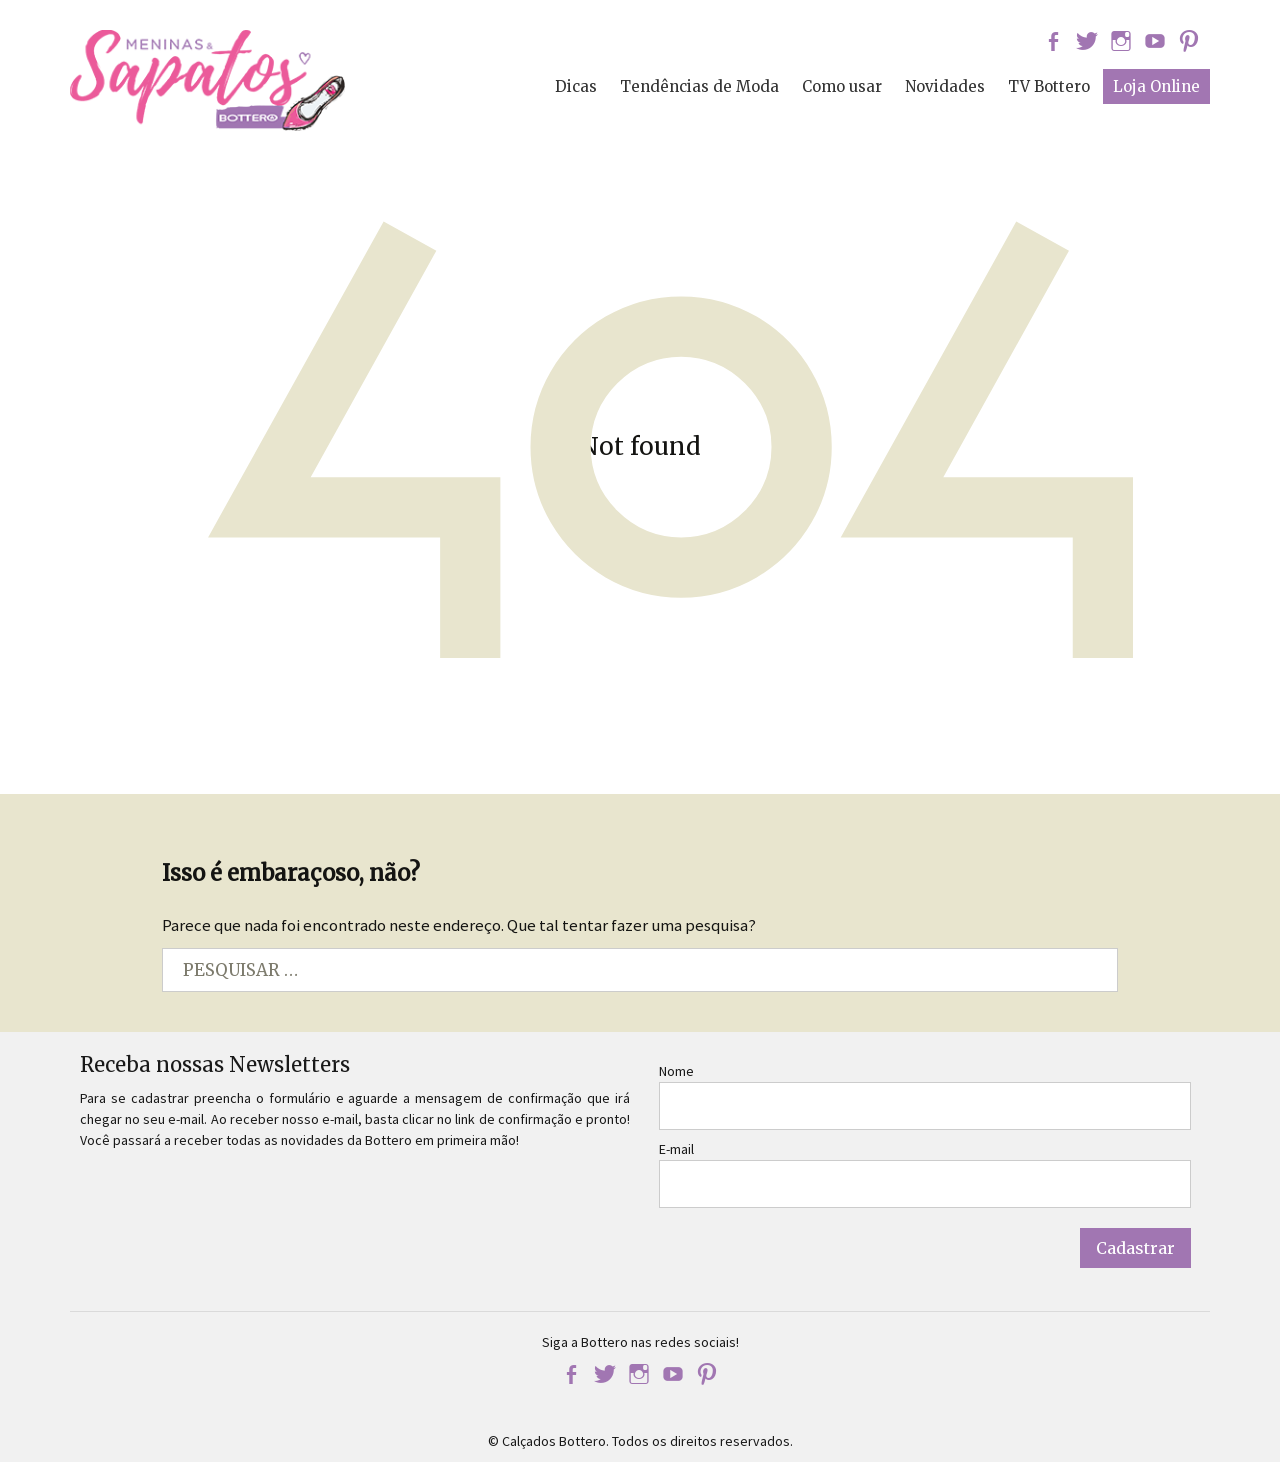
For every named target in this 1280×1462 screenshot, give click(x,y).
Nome (676, 1071)
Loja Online (1156, 86)
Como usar (842, 86)
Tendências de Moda (699, 86)
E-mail (676, 1149)
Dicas (576, 86)
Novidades (945, 86)
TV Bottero (1049, 86)
